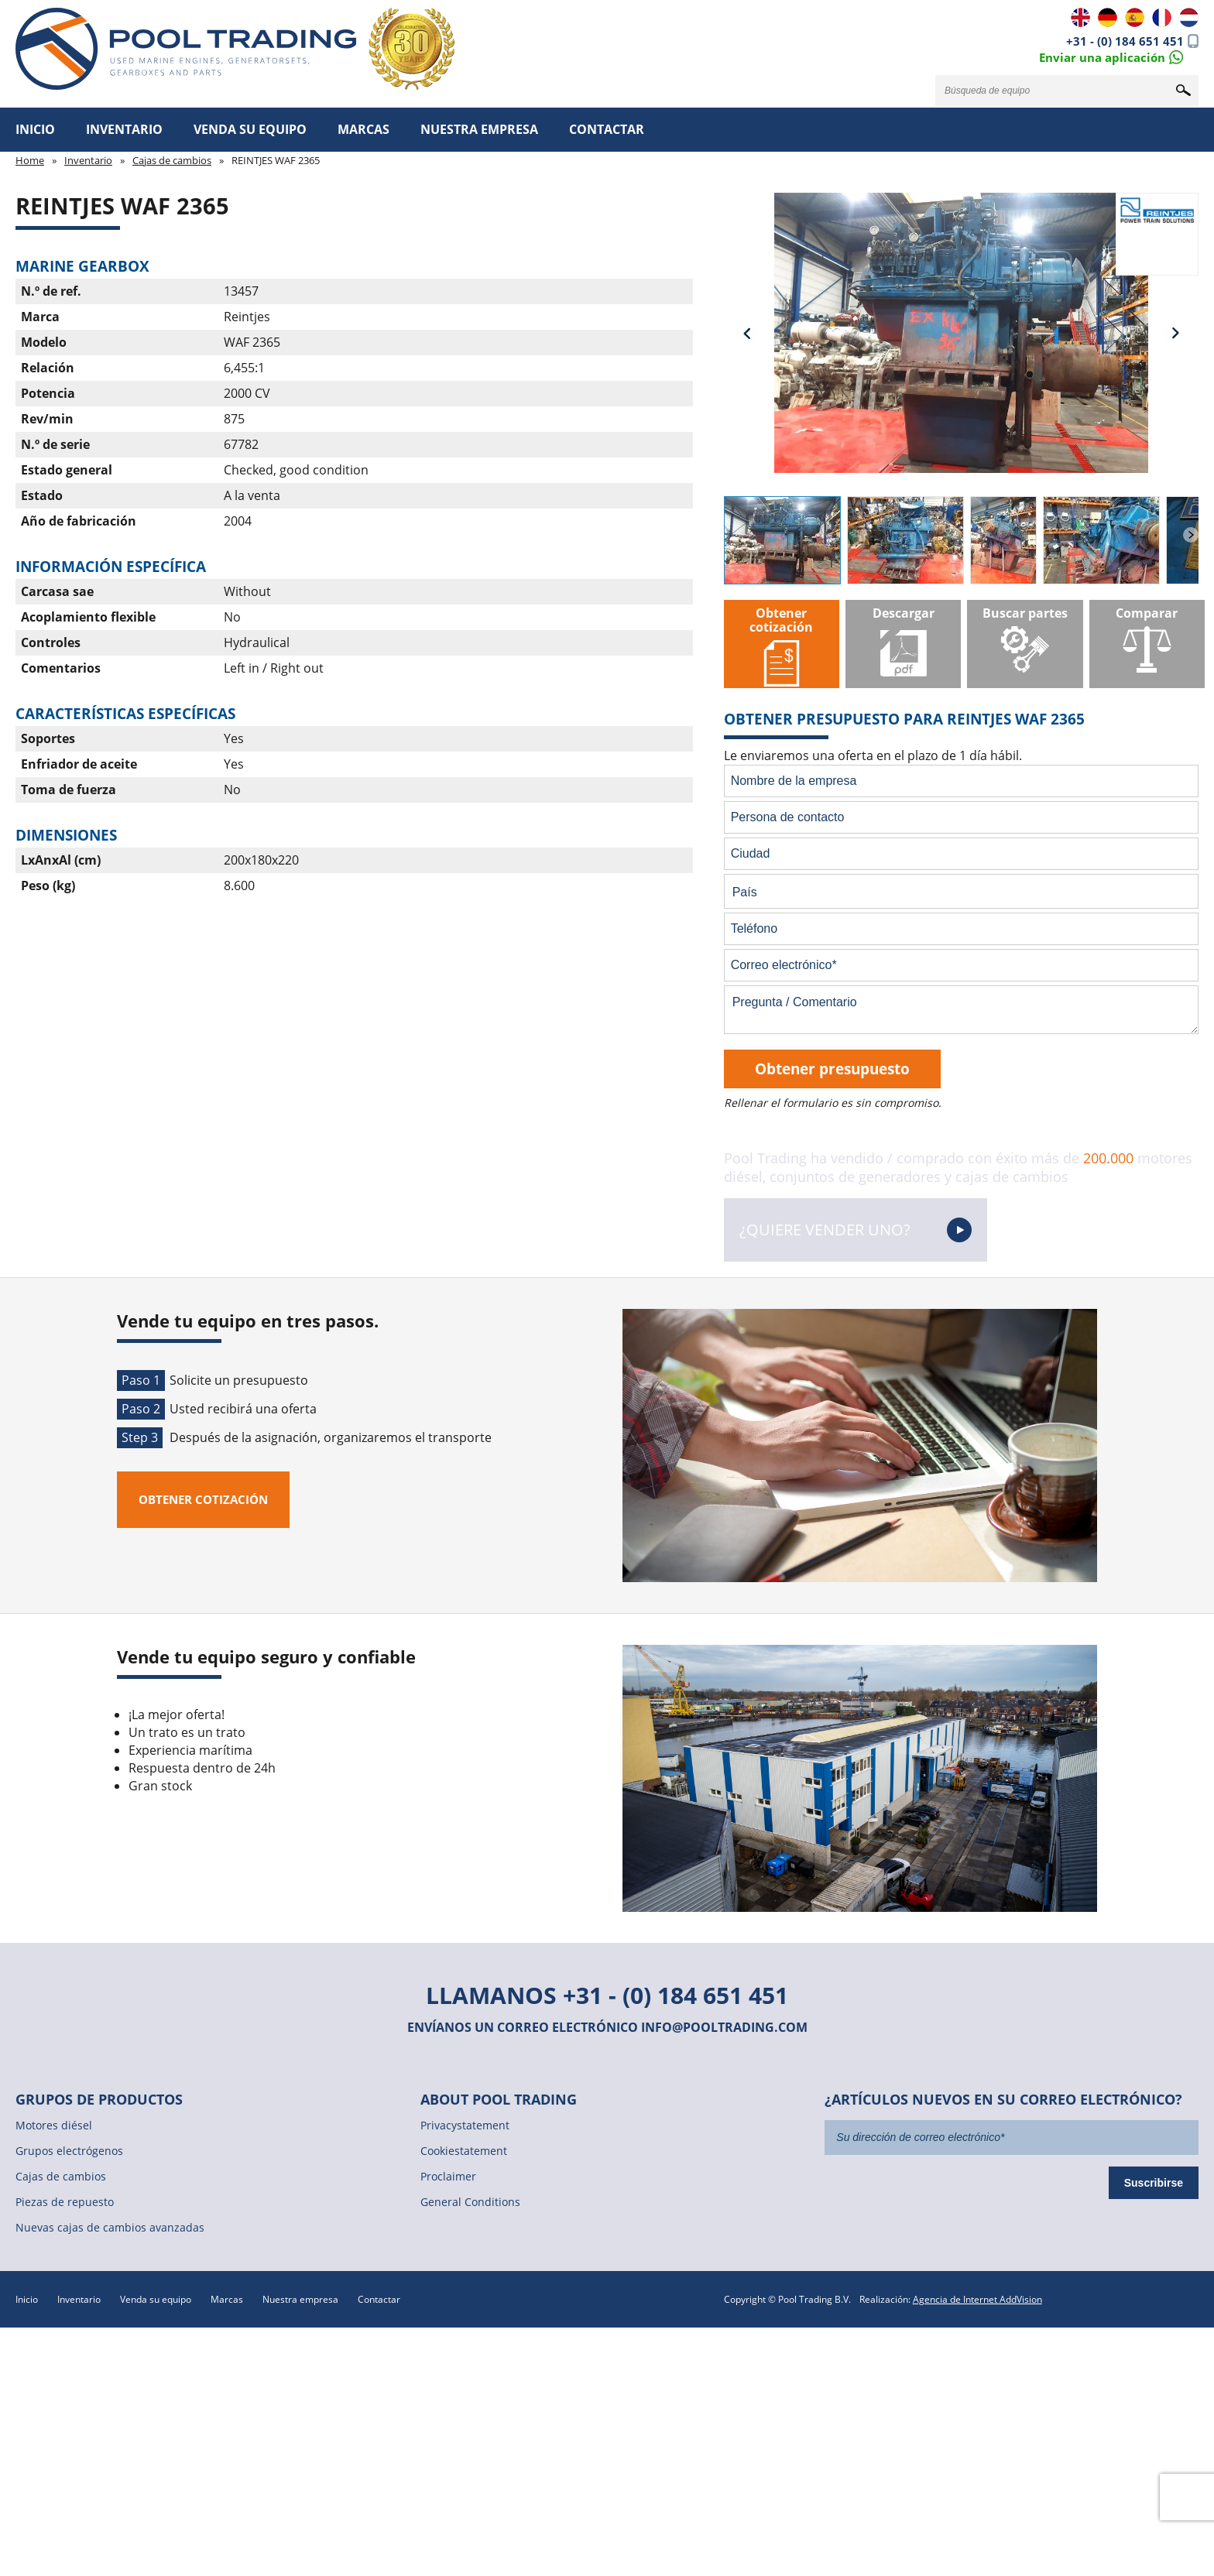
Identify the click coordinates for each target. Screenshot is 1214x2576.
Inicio (35, 129)
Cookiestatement (463, 2150)
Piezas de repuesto (64, 2201)
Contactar (606, 129)
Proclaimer (448, 2176)
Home (29, 160)
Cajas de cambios (171, 160)
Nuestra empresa (479, 129)
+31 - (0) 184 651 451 (1125, 41)
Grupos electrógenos (69, 2150)
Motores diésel (53, 2125)
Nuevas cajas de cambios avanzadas (109, 2227)
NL (1189, 17)
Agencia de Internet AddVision (977, 2299)
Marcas (363, 129)
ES (1134, 17)
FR (1161, 17)
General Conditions (470, 2201)
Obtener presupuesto (832, 1068)
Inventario (124, 129)
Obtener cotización (203, 1499)
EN (1080, 17)
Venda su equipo (250, 129)
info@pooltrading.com (724, 2027)
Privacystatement (464, 2125)
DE (1107, 17)
